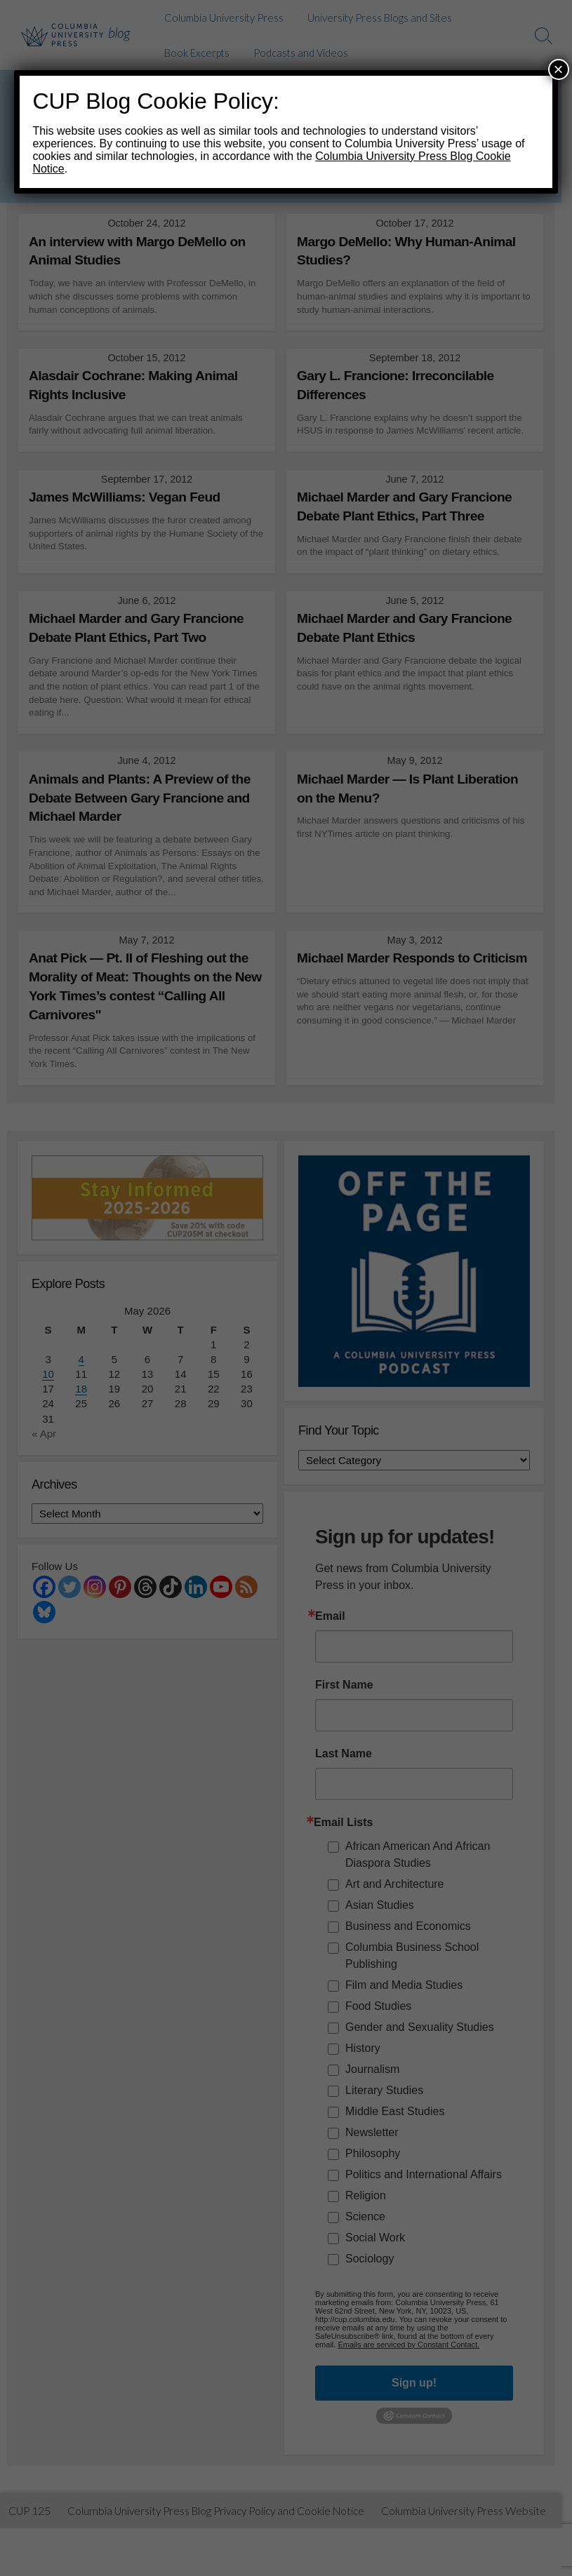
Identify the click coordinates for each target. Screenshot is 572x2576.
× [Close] (559, 69)
